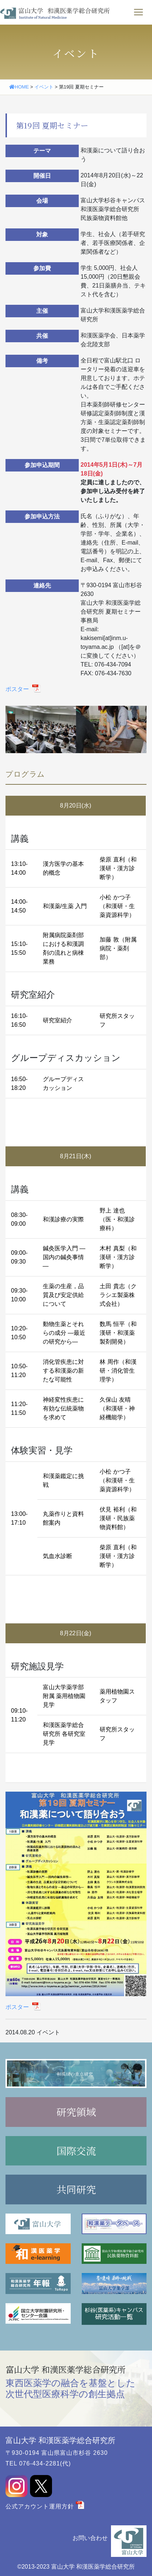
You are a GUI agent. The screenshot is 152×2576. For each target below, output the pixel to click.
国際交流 (76, 2150)
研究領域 (76, 2111)
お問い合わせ (90, 2538)
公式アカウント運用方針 (39, 2506)
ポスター (17, 689)
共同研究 (76, 2189)
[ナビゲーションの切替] (138, 12)
